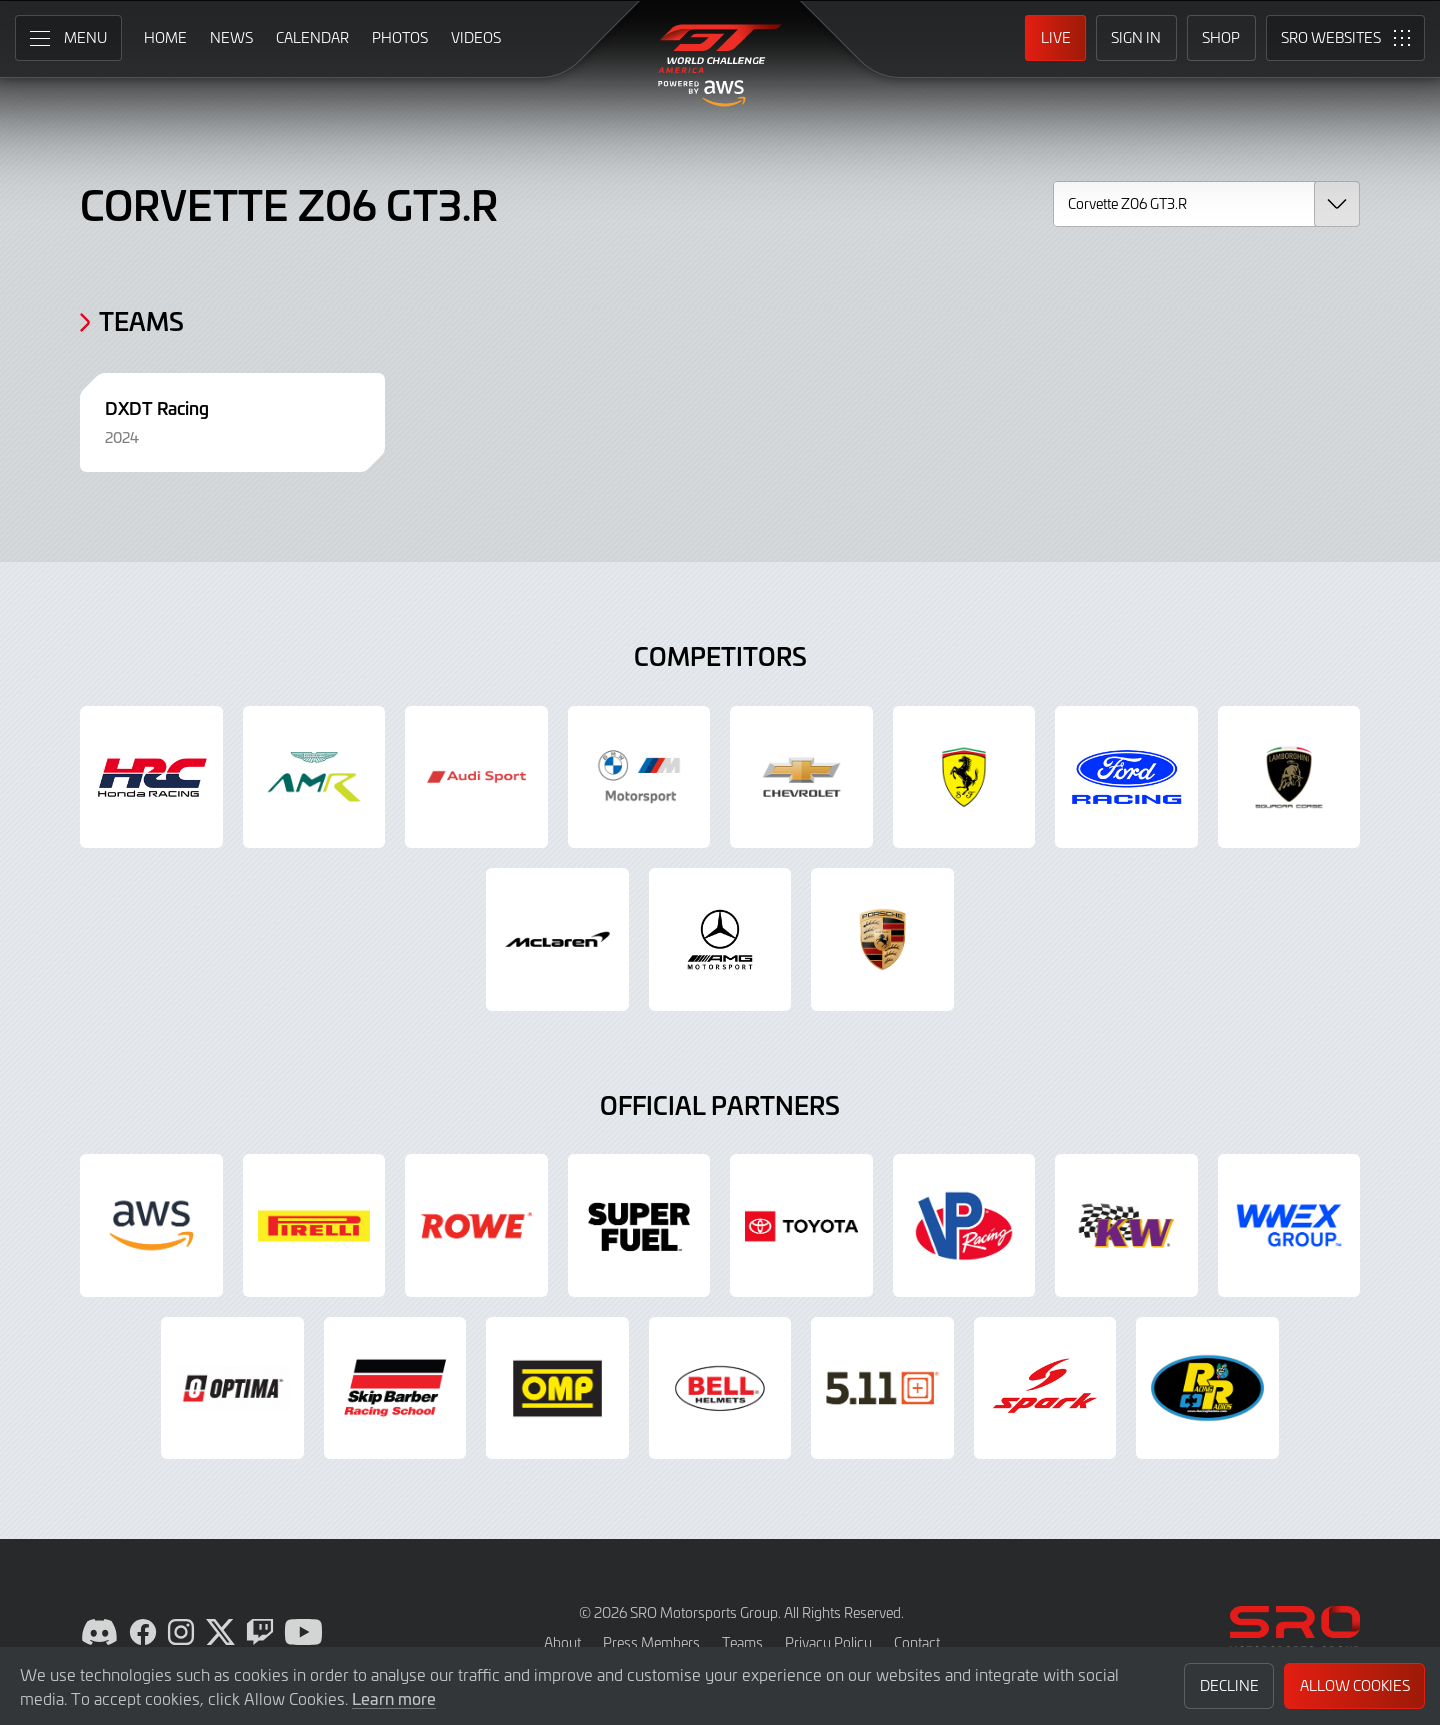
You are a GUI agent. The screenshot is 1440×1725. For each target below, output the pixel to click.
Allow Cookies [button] (1355, 1685)
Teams (742, 1642)
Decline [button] (1229, 1685)
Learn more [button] (394, 1698)
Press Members (651, 1642)
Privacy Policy (828, 1642)
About (562, 1642)
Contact (917, 1642)
